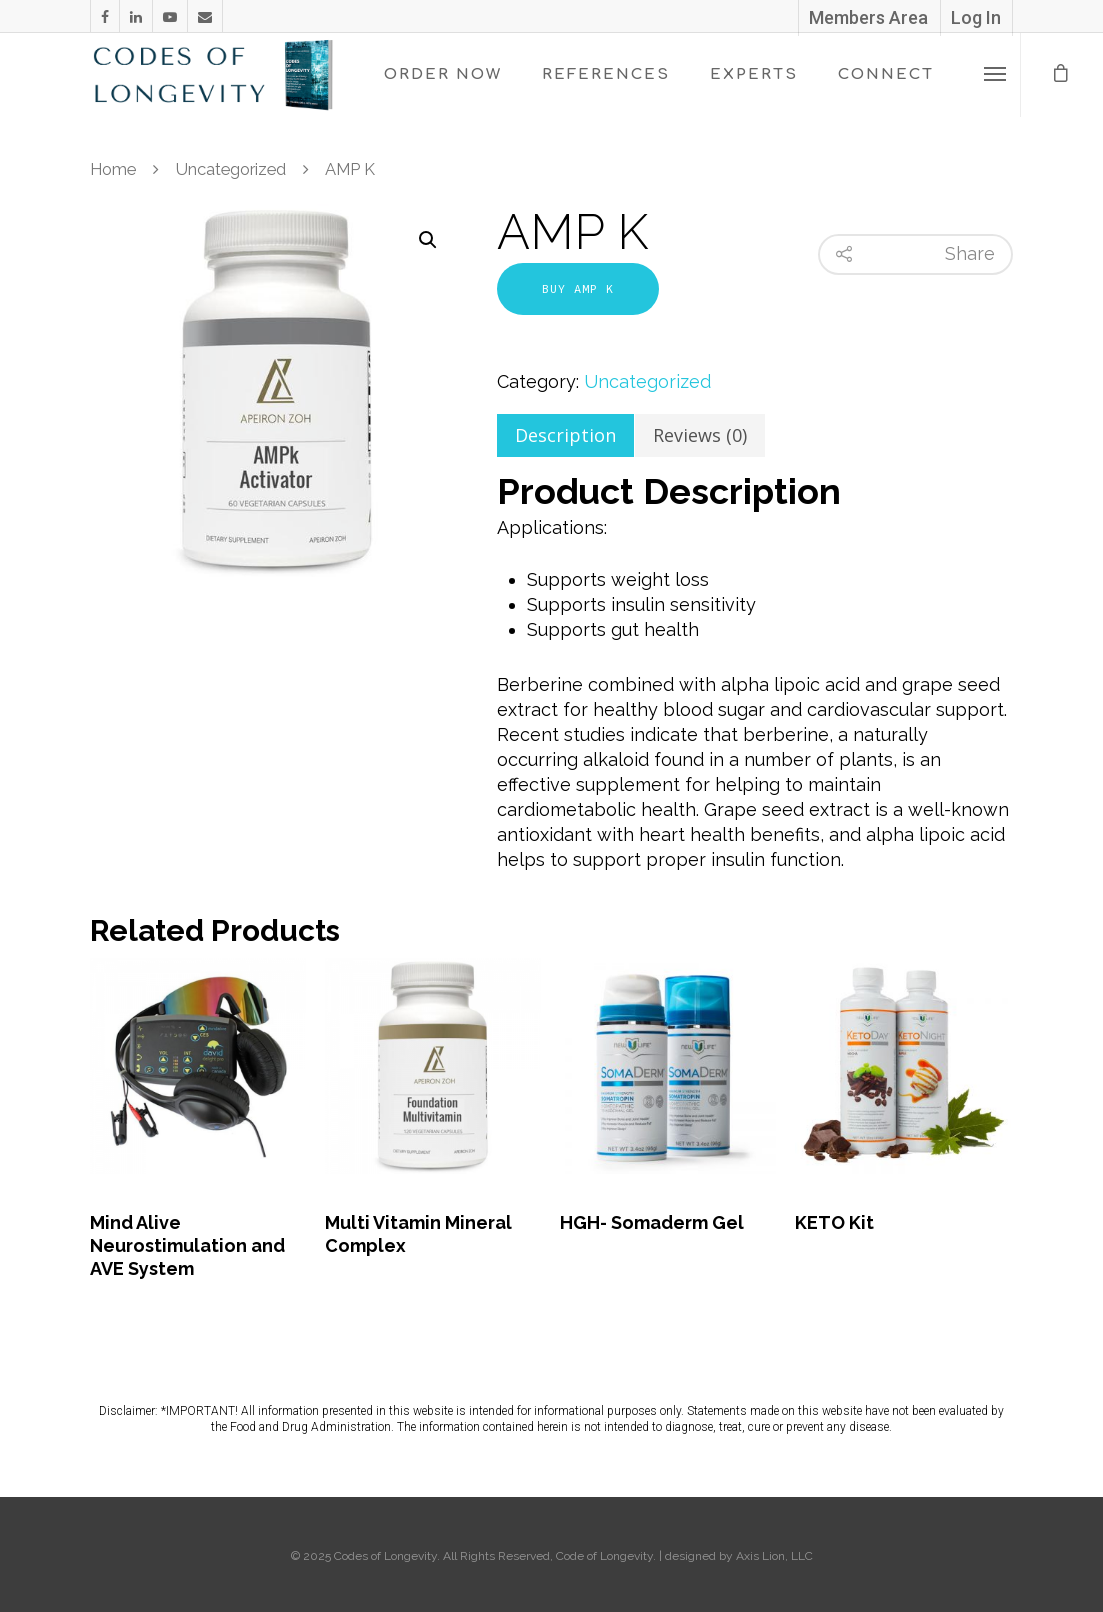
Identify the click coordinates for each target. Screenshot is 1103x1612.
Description (565, 435)
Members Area (868, 17)
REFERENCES (606, 74)
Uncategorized (231, 169)
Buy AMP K (578, 288)
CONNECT (886, 74)
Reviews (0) (700, 435)
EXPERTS (754, 74)
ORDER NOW (443, 74)
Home (113, 169)
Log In (976, 17)
